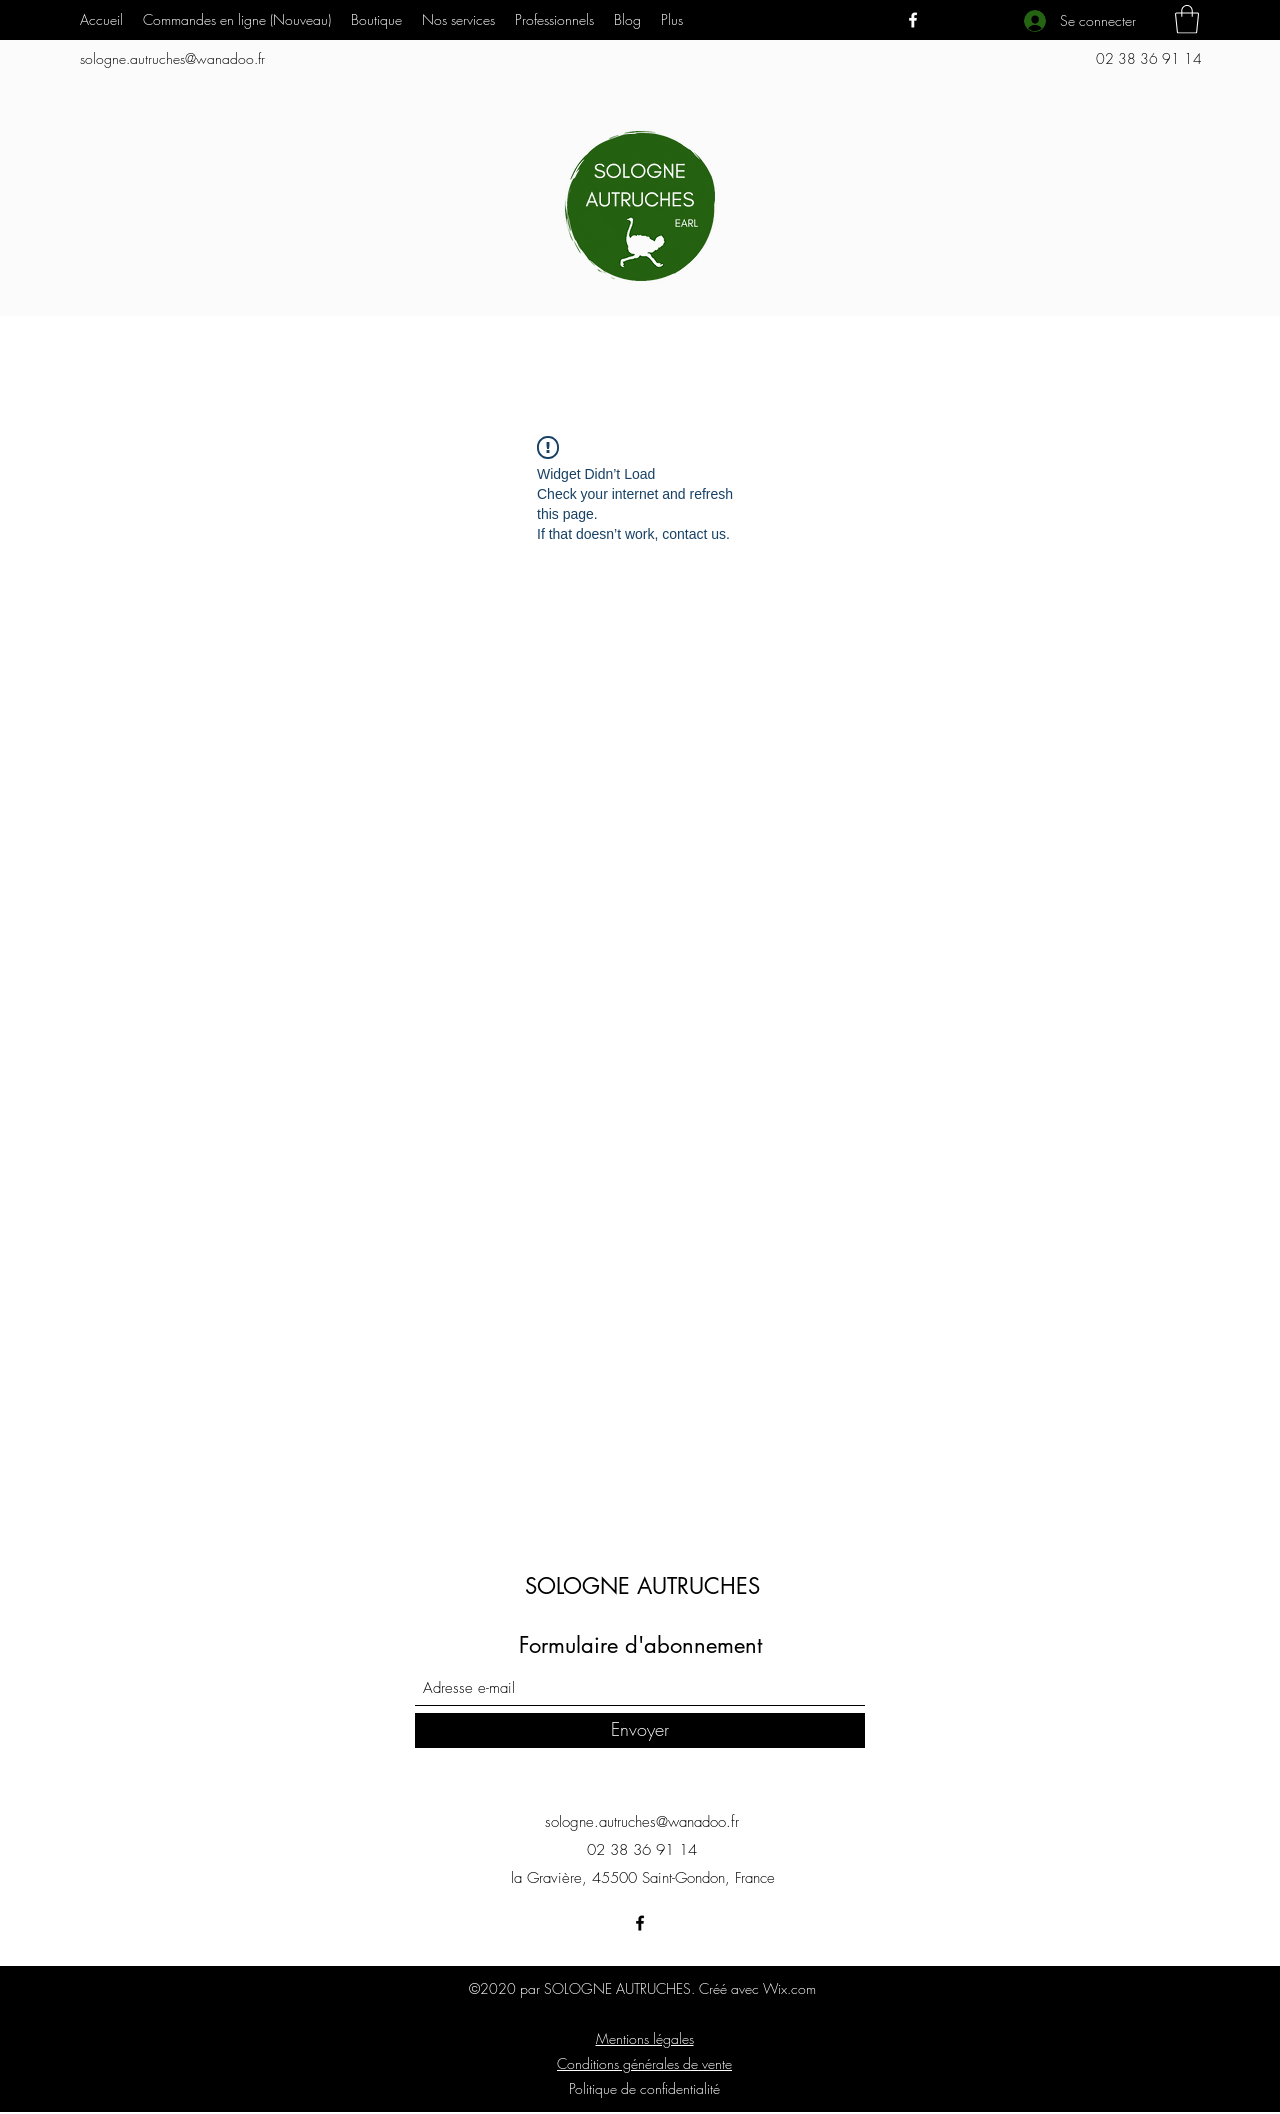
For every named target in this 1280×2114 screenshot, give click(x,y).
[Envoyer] (640, 1730)
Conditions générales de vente (644, 2063)
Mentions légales (645, 2038)
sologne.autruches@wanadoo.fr (172, 58)
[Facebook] (913, 20)
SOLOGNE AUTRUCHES (642, 1586)
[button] (458, 20)
